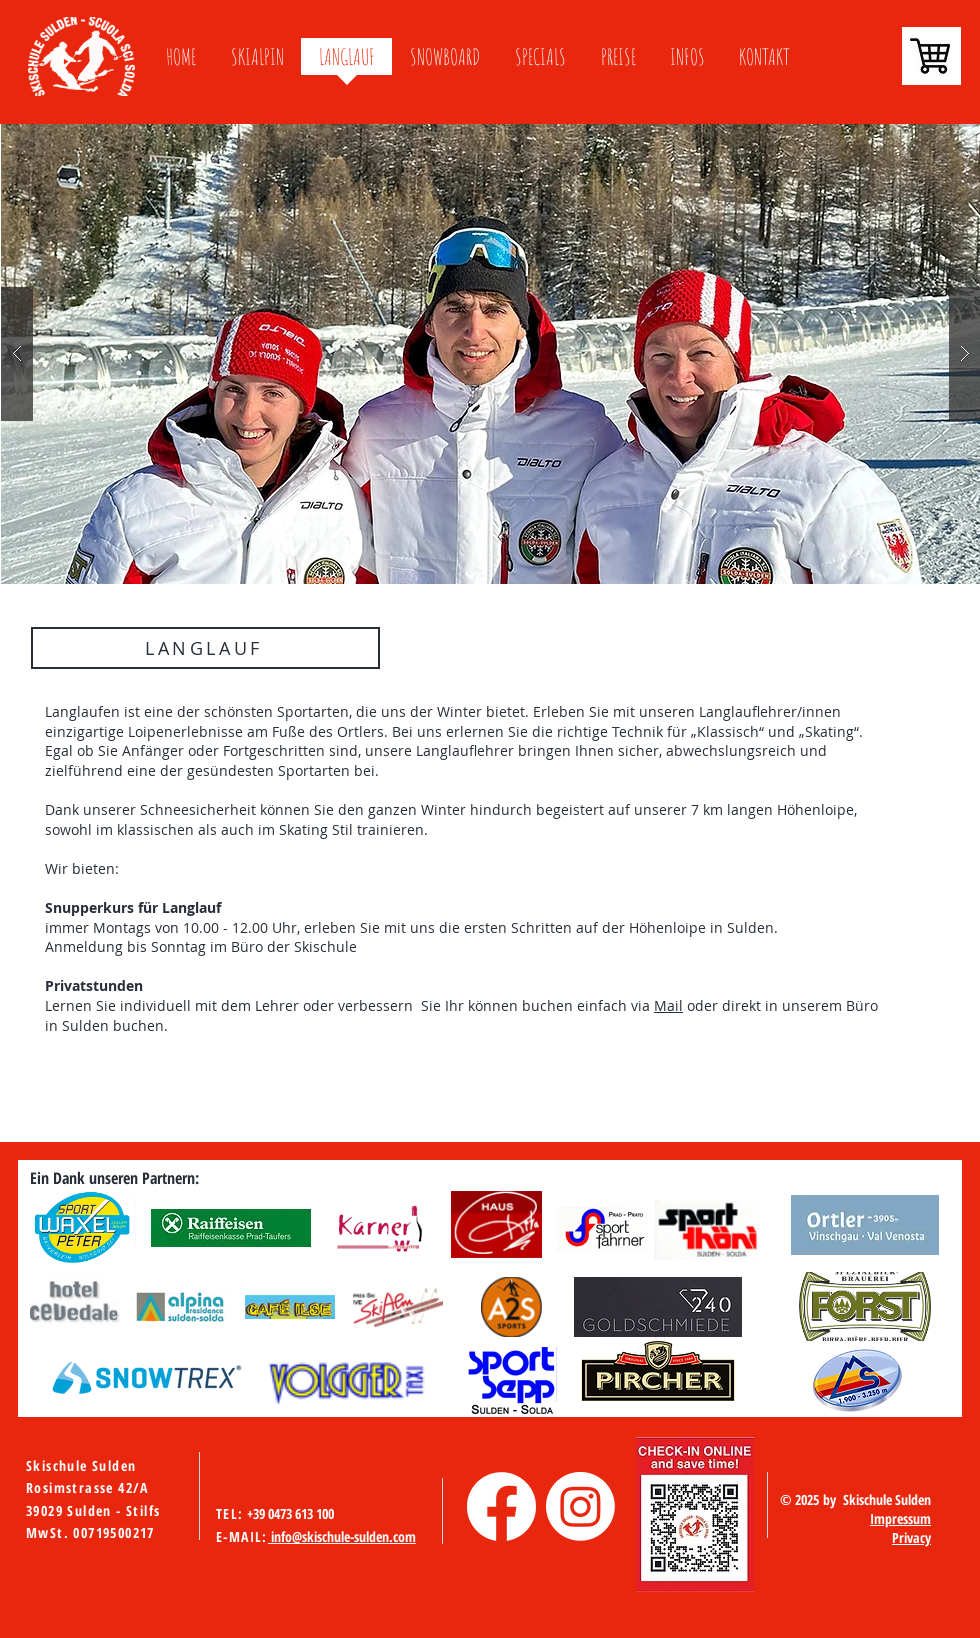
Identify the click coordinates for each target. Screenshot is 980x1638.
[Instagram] (580, 1506)
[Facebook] (501, 1506)
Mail (668, 1005)
